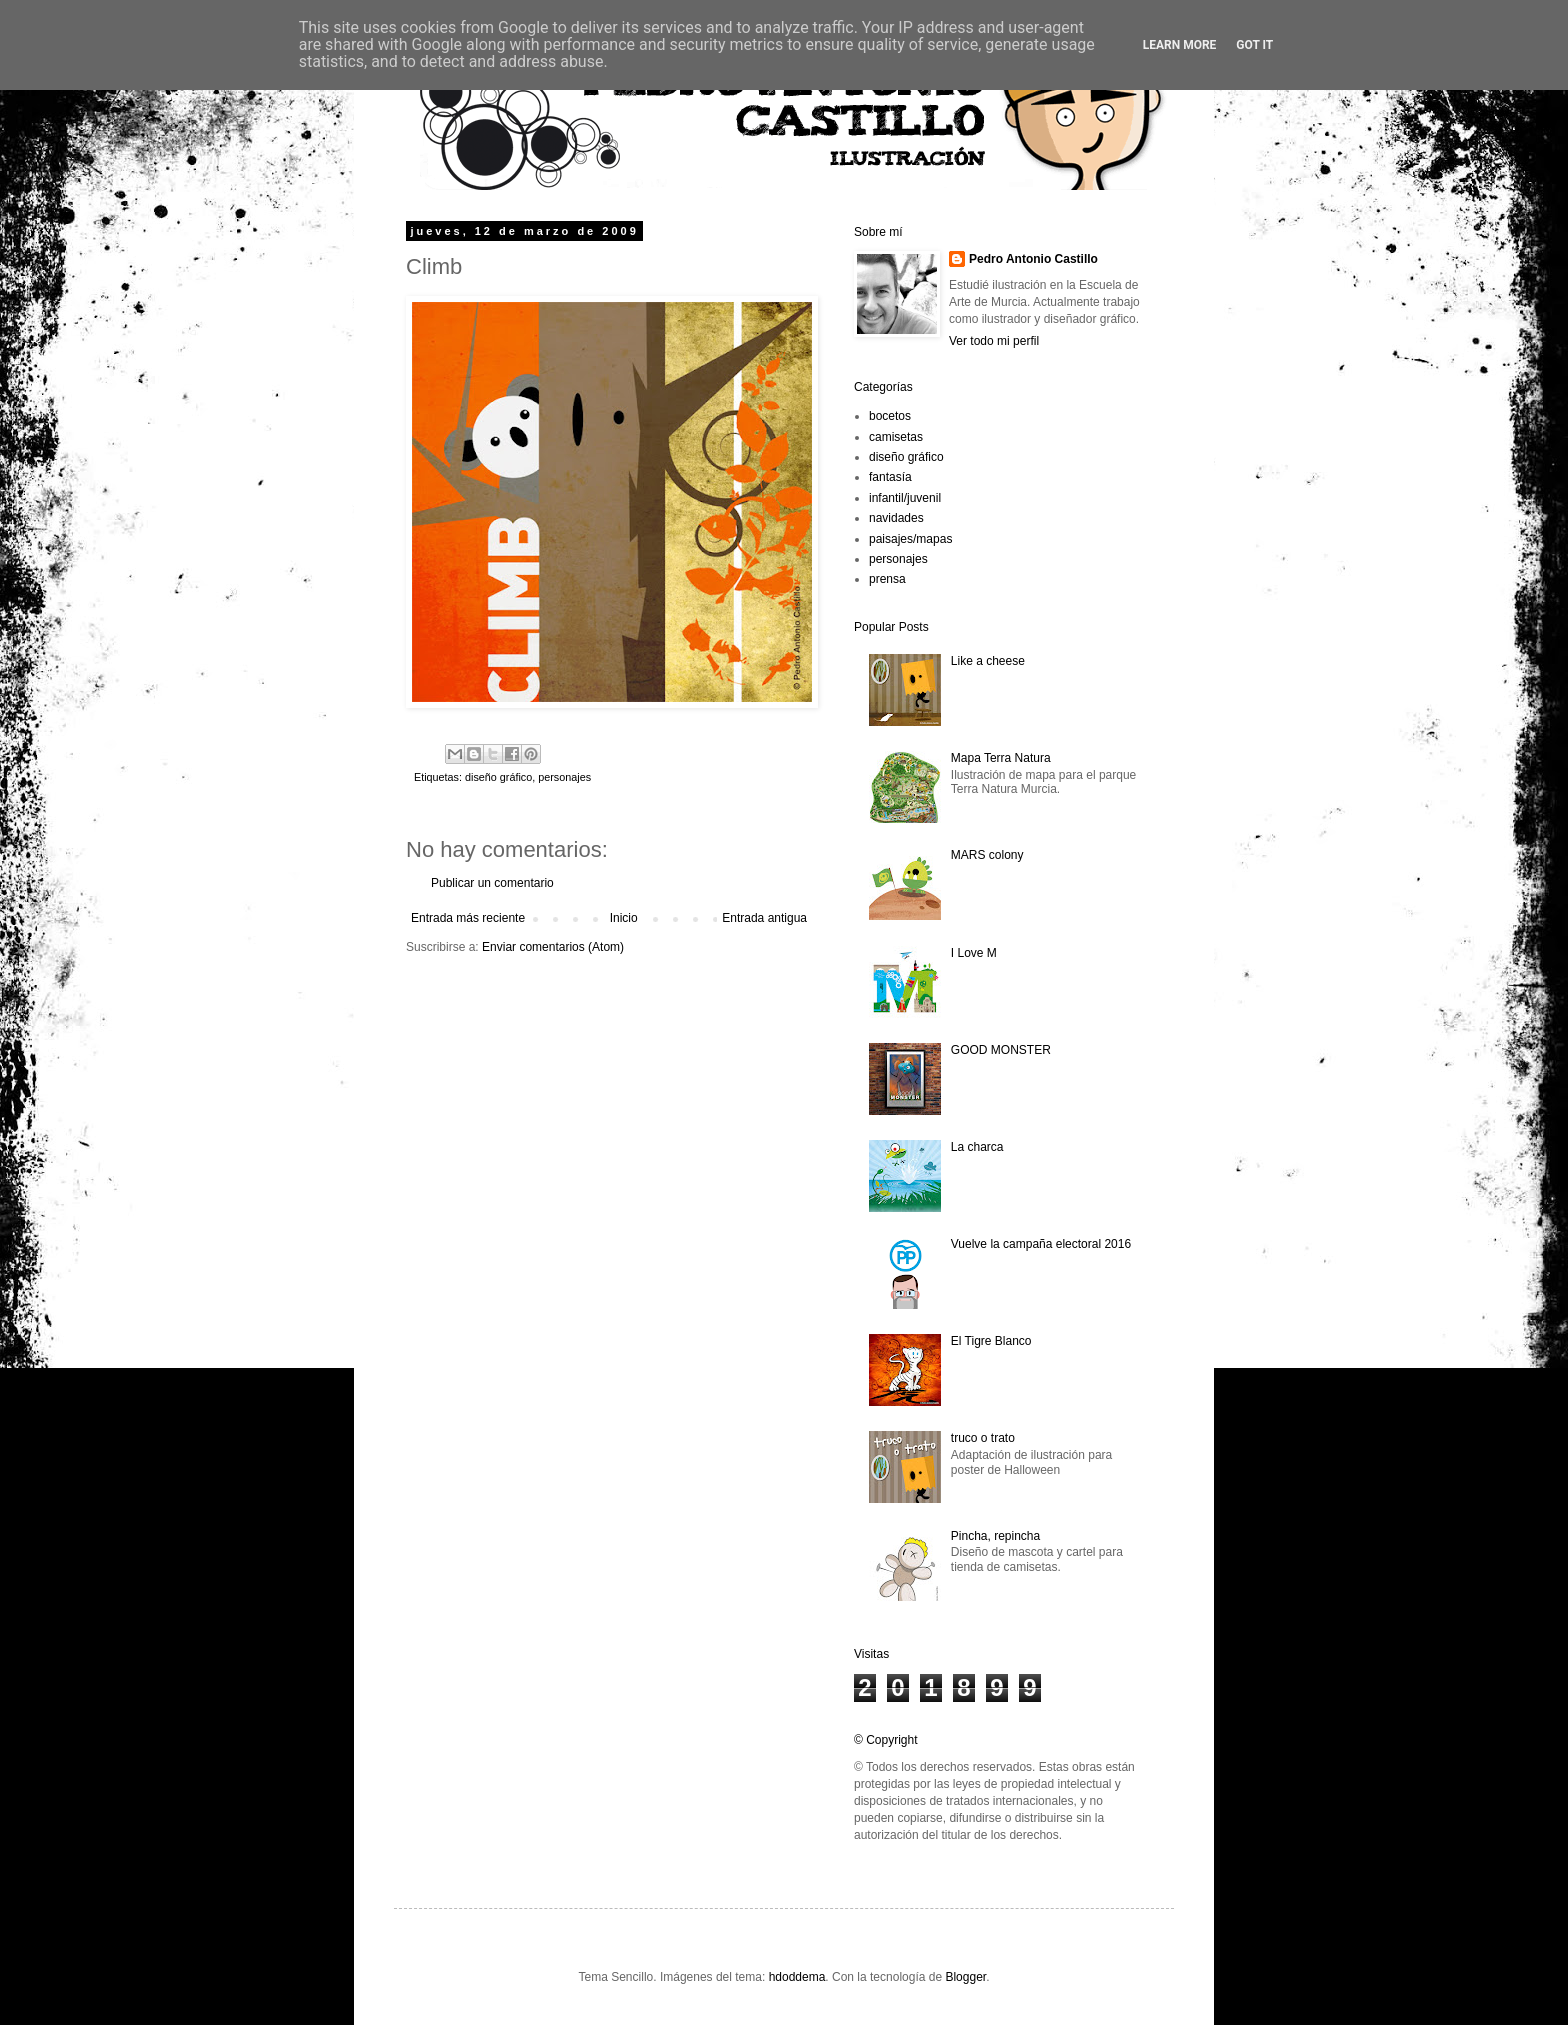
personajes (564, 777)
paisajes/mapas (910, 539)
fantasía (890, 477)
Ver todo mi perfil (994, 341)
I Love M (974, 953)
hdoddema (797, 1977)
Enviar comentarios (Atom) (553, 947)
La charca (977, 1147)
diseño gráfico (498, 777)
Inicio (624, 918)
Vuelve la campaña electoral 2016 (1041, 1244)
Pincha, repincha (995, 1536)
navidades (896, 518)
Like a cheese (988, 661)
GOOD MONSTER (1001, 1050)
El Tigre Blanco (991, 1341)
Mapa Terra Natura (1001, 758)
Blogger (965, 1977)
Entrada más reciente (468, 918)
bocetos (890, 416)
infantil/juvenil (905, 498)
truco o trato (983, 1438)
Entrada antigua (764, 918)
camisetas (896, 437)
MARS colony (987, 855)
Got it (1254, 45)
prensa (887, 579)
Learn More (1180, 45)
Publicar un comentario (492, 883)
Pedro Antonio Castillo (1033, 259)
